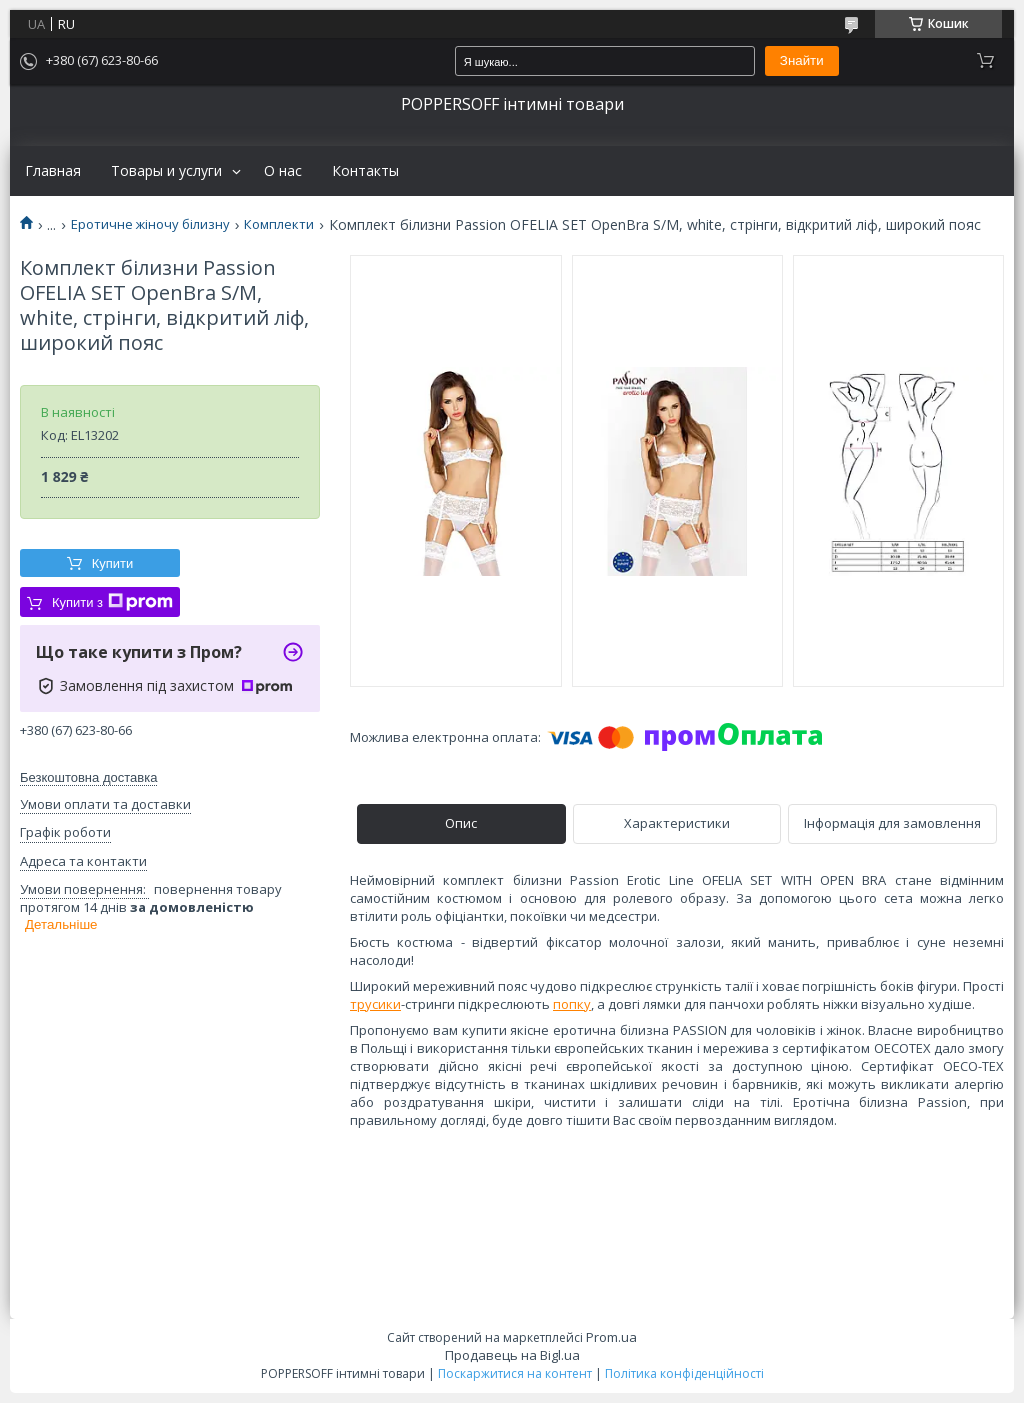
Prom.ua (611, 1337)
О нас (283, 171)
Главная (53, 171)
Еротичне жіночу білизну (150, 224)
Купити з (112, 602)
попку (572, 1004)
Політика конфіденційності (684, 1373)
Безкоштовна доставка (88, 777)
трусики (375, 1004)
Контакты (365, 171)
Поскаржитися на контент (515, 1373)
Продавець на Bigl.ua (512, 1355)
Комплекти (279, 224)
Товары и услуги (166, 171)
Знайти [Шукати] (802, 60)
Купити (113, 563)
